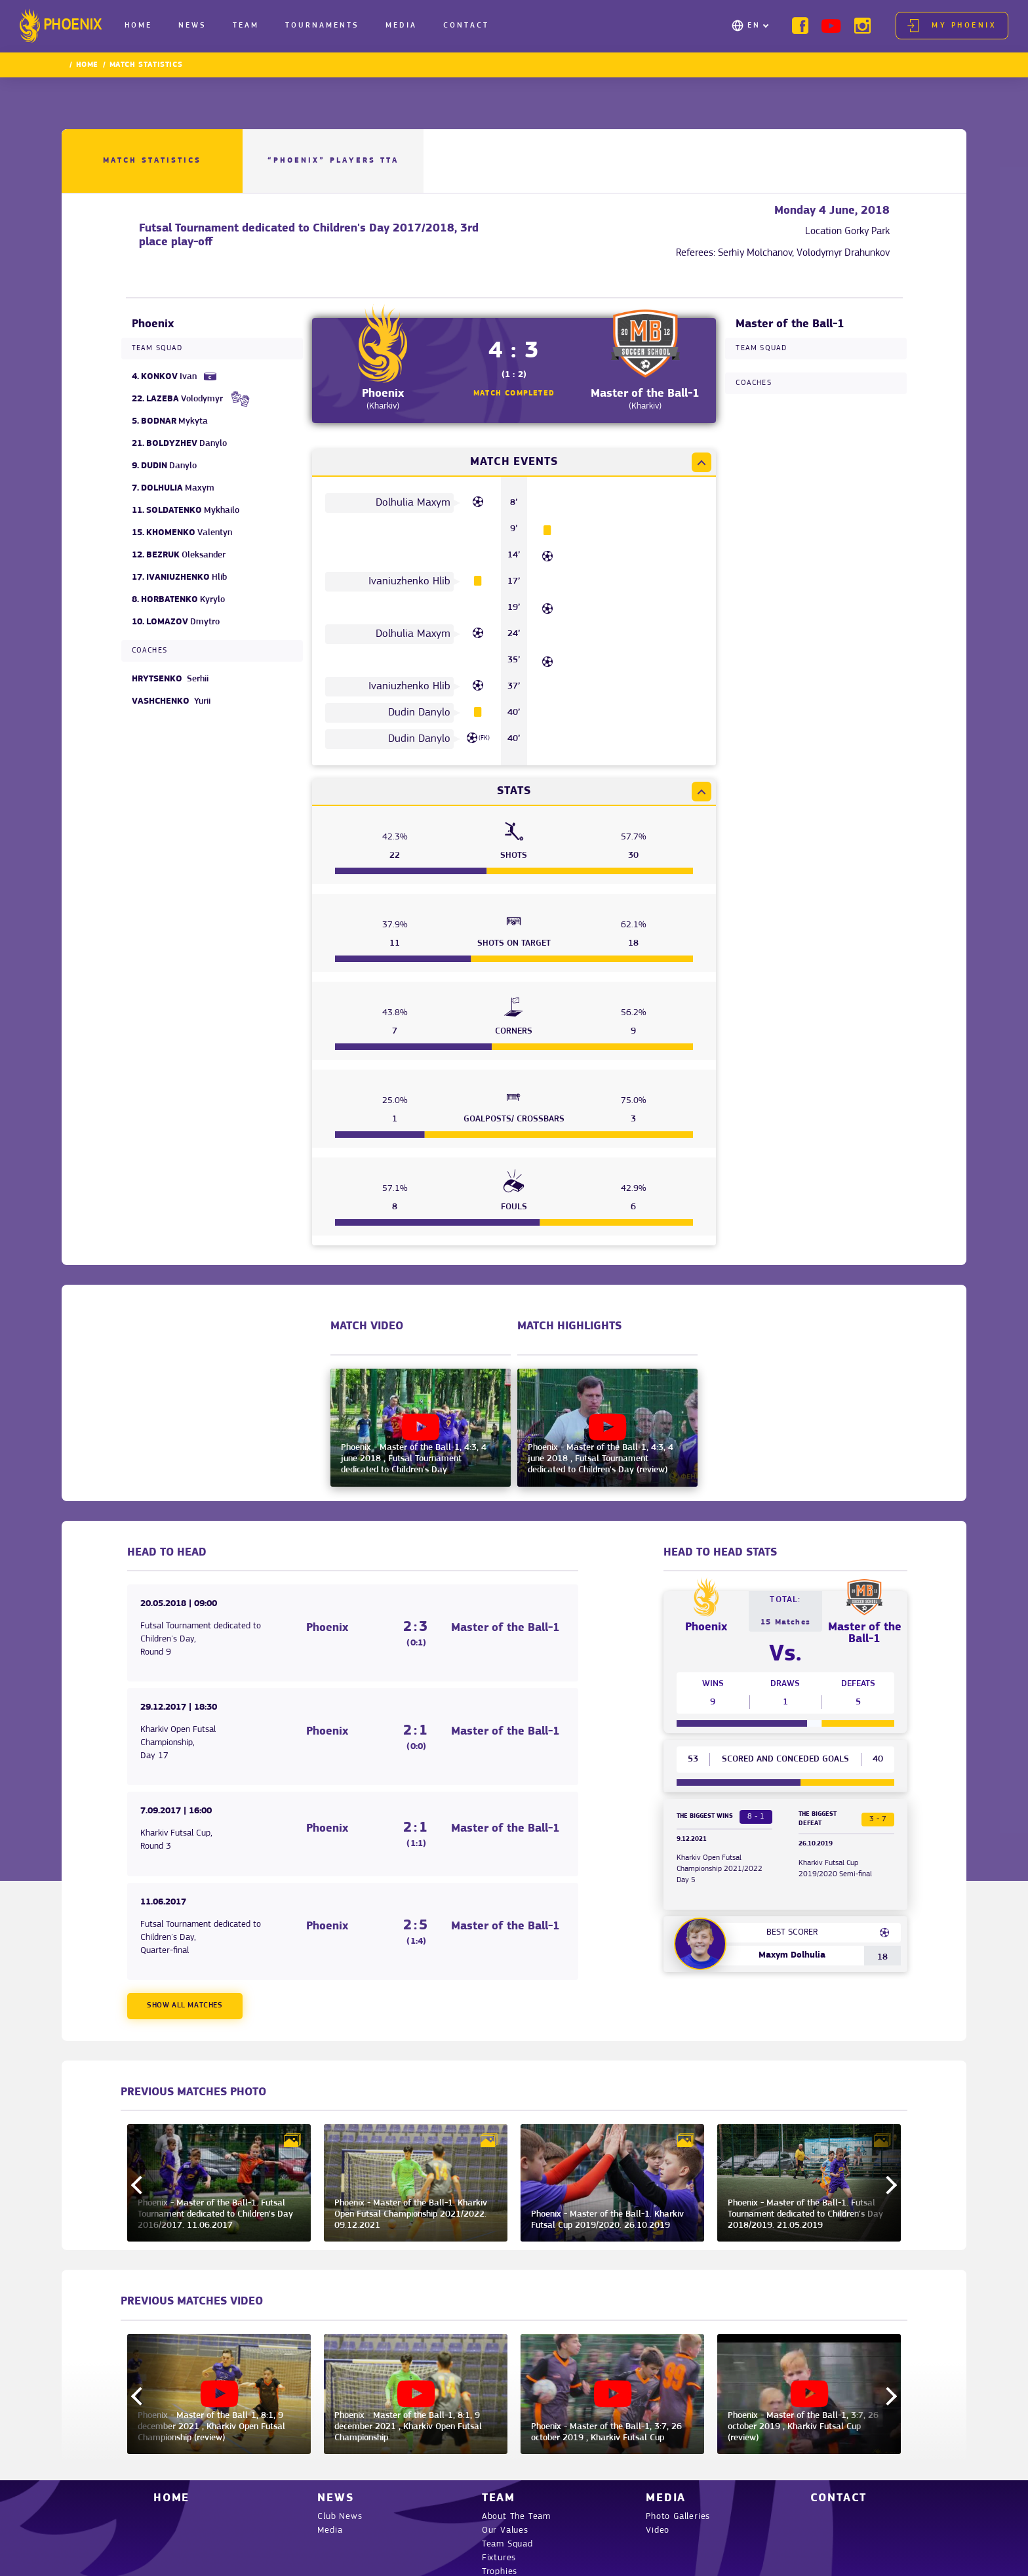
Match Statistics (152, 161)
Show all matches (185, 2005)
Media (401, 26)
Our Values (505, 2530)
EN (754, 26)
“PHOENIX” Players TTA (333, 161)
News (192, 26)
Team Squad (507, 2544)
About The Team (516, 2517)
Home (138, 26)
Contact (466, 26)
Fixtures (499, 2558)
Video (657, 2530)
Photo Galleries (678, 2517)
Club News (339, 2517)
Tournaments (322, 26)
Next (888, 2185)
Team (246, 26)
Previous (140, 2185)
